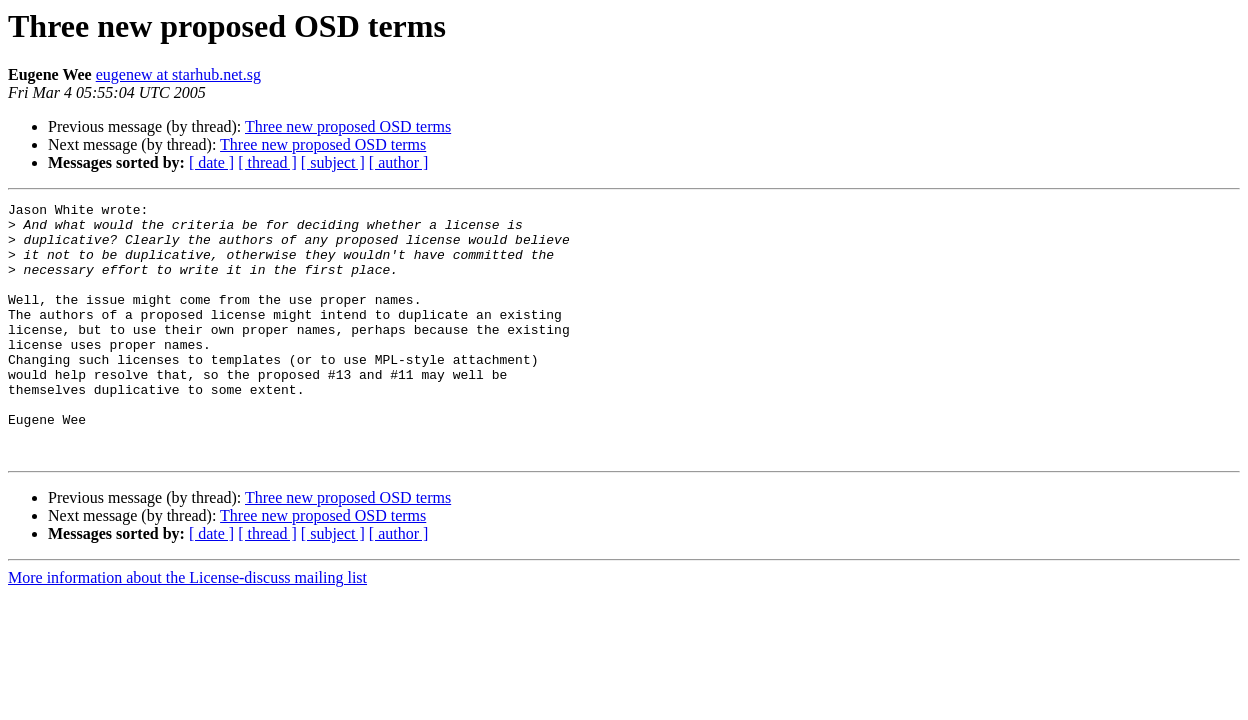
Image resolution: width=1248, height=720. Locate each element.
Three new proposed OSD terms (348, 126)
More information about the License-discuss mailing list (187, 628)
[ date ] (211, 162)
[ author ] (399, 162)
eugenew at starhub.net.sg (178, 74)
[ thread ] (267, 162)
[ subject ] (333, 162)
